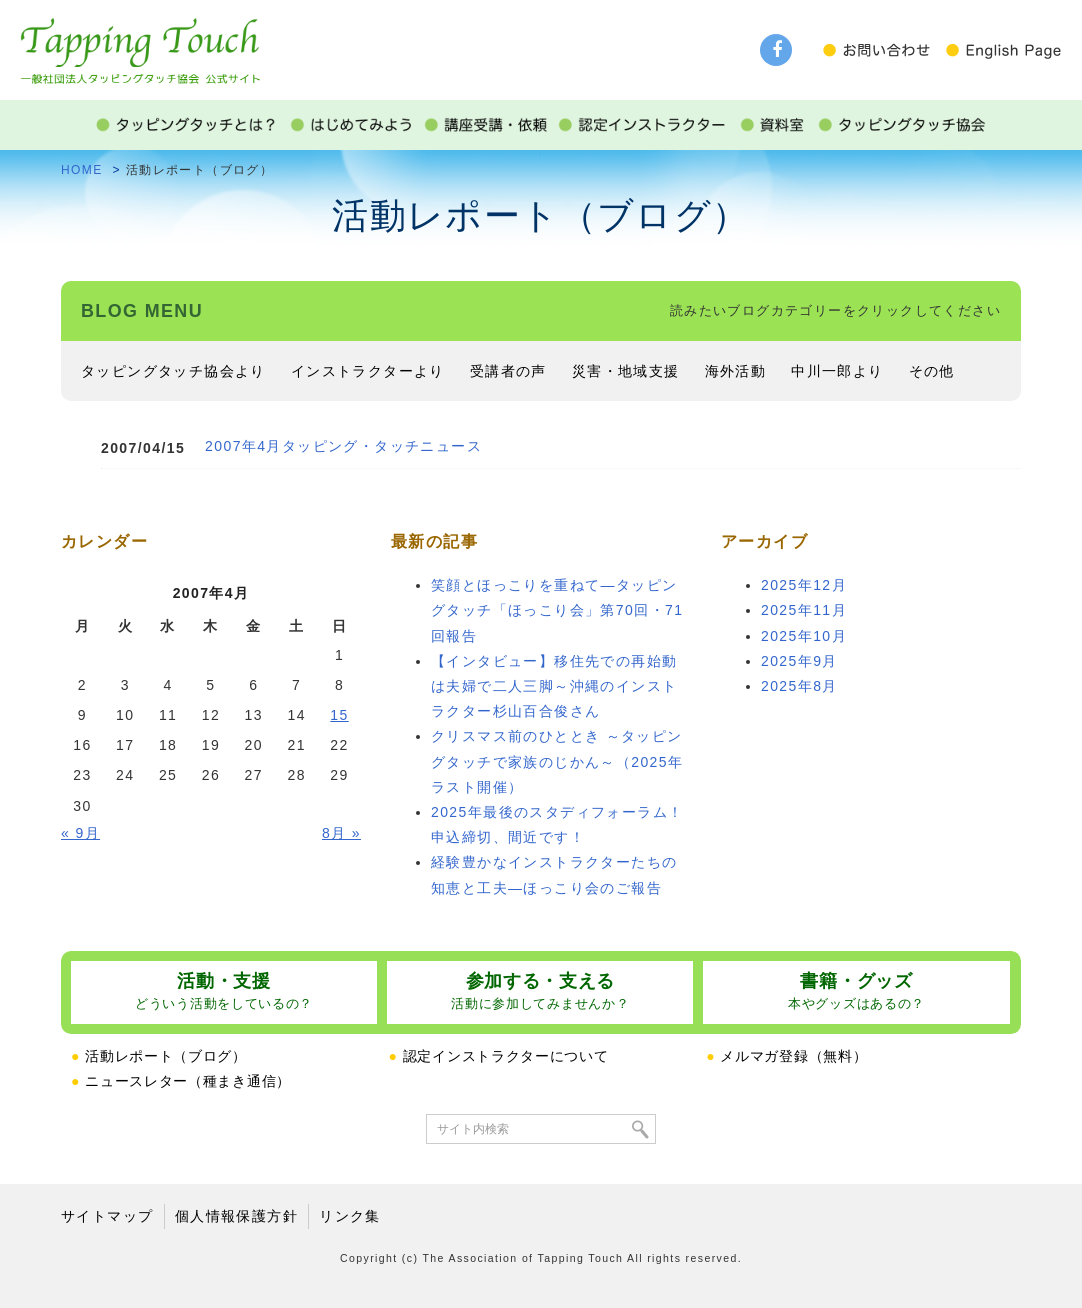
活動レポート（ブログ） (159, 1056)
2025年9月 (799, 661)
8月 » (341, 833)
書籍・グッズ (856, 991)
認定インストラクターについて (499, 1056)
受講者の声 (508, 371)
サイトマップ (107, 1216)
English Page (1002, 50)
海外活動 (736, 371)
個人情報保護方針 (236, 1216)
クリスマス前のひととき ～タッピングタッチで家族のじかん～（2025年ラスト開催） (557, 761)
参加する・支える (540, 991)
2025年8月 (799, 686)
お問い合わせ (882, 50)
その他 (932, 371)
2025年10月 (804, 636)
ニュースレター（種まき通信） (181, 1081)
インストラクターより (368, 371)
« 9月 (80, 833)
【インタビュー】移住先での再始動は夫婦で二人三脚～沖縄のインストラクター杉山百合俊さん (554, 686)
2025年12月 (804, 585)
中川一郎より (837, 371)
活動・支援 (224, 991)
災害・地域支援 (626, 371)
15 (339, 715)
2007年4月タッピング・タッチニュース (343, 446)
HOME (82, 170)
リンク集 (350, 1216)
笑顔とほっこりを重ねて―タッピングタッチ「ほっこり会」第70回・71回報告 (557, 610)
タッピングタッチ (140, 42)
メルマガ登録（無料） (786, 1056)
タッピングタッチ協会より (173, 371)
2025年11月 (804, 610)
